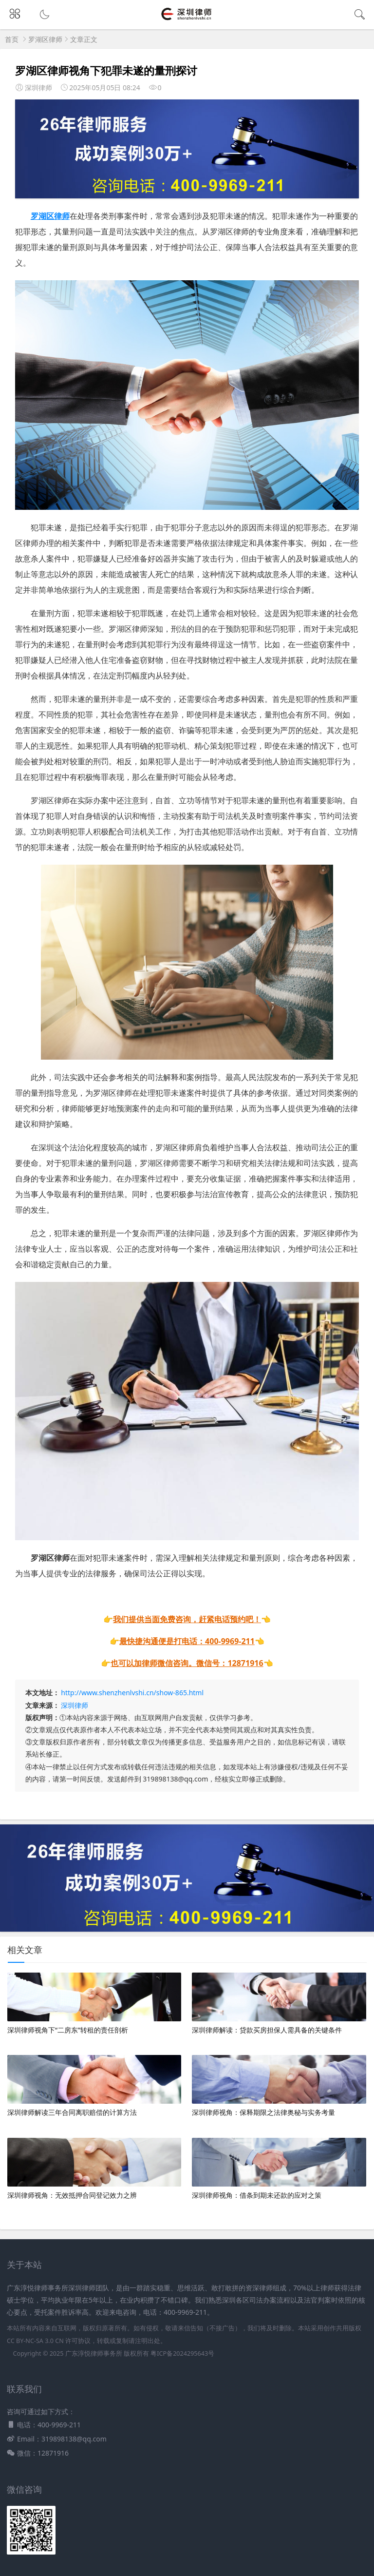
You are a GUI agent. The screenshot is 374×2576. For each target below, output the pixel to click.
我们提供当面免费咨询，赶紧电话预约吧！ (187, 1619)
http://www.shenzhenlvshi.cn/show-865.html (132, 1692)
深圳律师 (74, 1705)
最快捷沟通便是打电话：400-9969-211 (187, 1641)
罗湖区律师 (45, 39)
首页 (12, 39)
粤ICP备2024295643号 (182, 2353)
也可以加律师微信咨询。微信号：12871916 (187, 1663)
